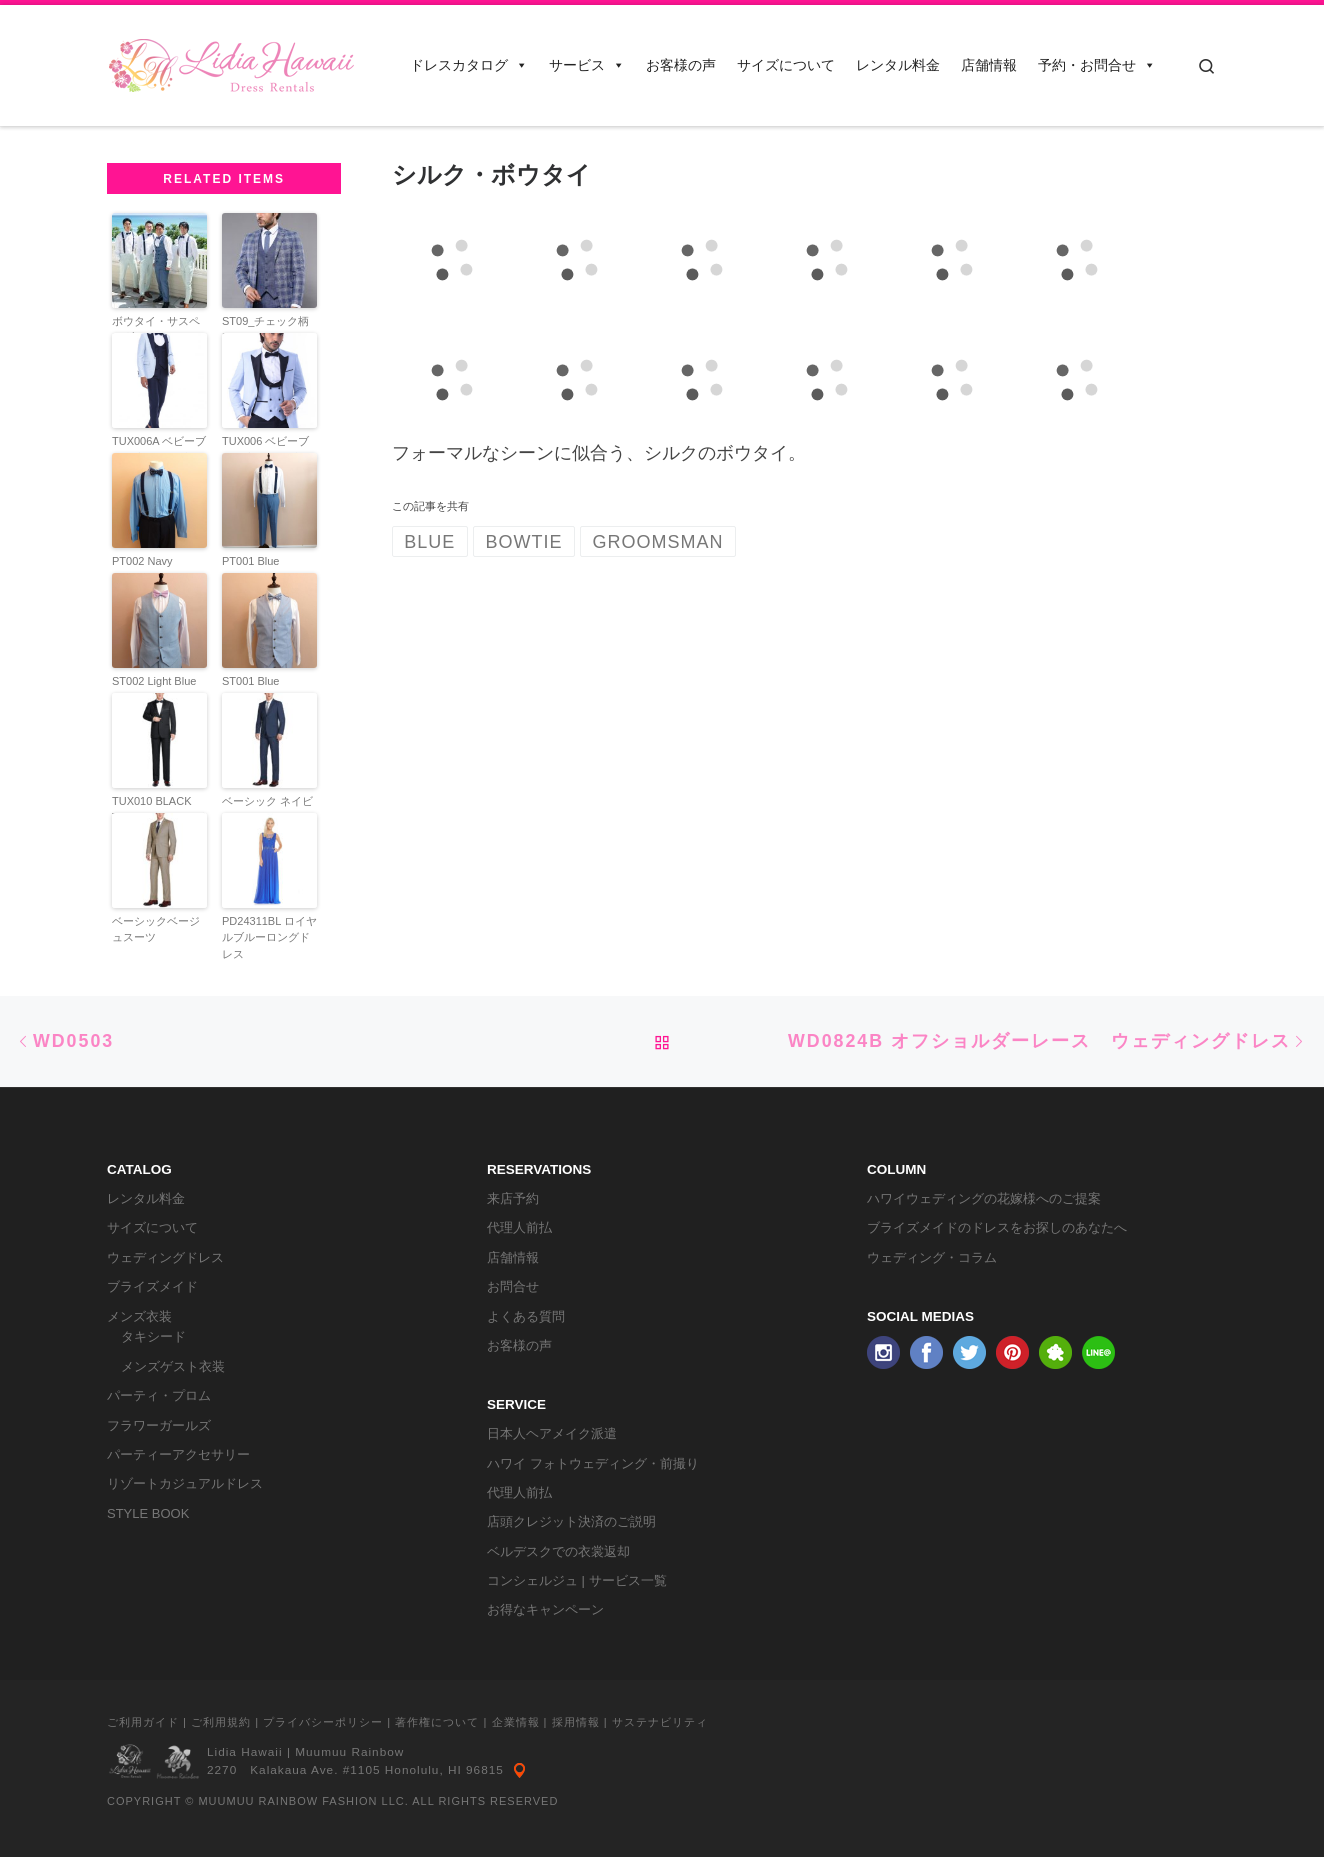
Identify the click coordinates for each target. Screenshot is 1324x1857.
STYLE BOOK (148, 1513)
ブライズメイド (152, 1286)
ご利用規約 (221, 1722)
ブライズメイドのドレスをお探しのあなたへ (997, 1227)
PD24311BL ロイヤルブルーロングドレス (269, 937)
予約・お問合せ (1097, 65)
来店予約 (513, 1198)
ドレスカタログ (469, 65)
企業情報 (516, 1722)
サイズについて (786, 65)
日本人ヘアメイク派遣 (552, 1433)
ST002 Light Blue (154, 681)
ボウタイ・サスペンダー (156, 329)
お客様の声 (681, 65)
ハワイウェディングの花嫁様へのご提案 (984, 1198)
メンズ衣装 (139, 1316)
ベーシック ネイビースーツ (267, 809)
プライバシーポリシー (323, 1722)
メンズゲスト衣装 (173, 1366)
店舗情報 (989, 65)
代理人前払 (519, 1227)
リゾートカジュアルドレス (185, 1483)
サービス (587, 65)
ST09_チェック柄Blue (265, 329)
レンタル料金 (898, 65)
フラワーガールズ (159, 1425)
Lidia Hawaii (245, 1752)
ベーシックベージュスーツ (156, 929)
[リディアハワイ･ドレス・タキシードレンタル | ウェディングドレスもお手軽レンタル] (232, 62)
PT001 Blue (250, 561)
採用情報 (576, 1722)
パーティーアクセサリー (178, 1454)
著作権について (437, 1722)
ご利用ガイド (143, 1722)
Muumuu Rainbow (349, 1752)
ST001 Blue (250, 681)
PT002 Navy (142, 561)
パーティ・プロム (159, 1395)
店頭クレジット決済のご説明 (571, 1521)
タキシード (153, 1336)
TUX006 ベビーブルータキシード (265, 449)
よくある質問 (526, 1316)
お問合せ (513, 1286)
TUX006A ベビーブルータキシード (159, 449)
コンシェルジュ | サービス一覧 (577, 1580)
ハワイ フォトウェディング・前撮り (593, 1463)
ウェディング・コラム (932, 1257)
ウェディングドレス (165, 1257)
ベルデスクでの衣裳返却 (558, 1551)
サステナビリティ (660, 1722)
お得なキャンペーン (545, 1609)
